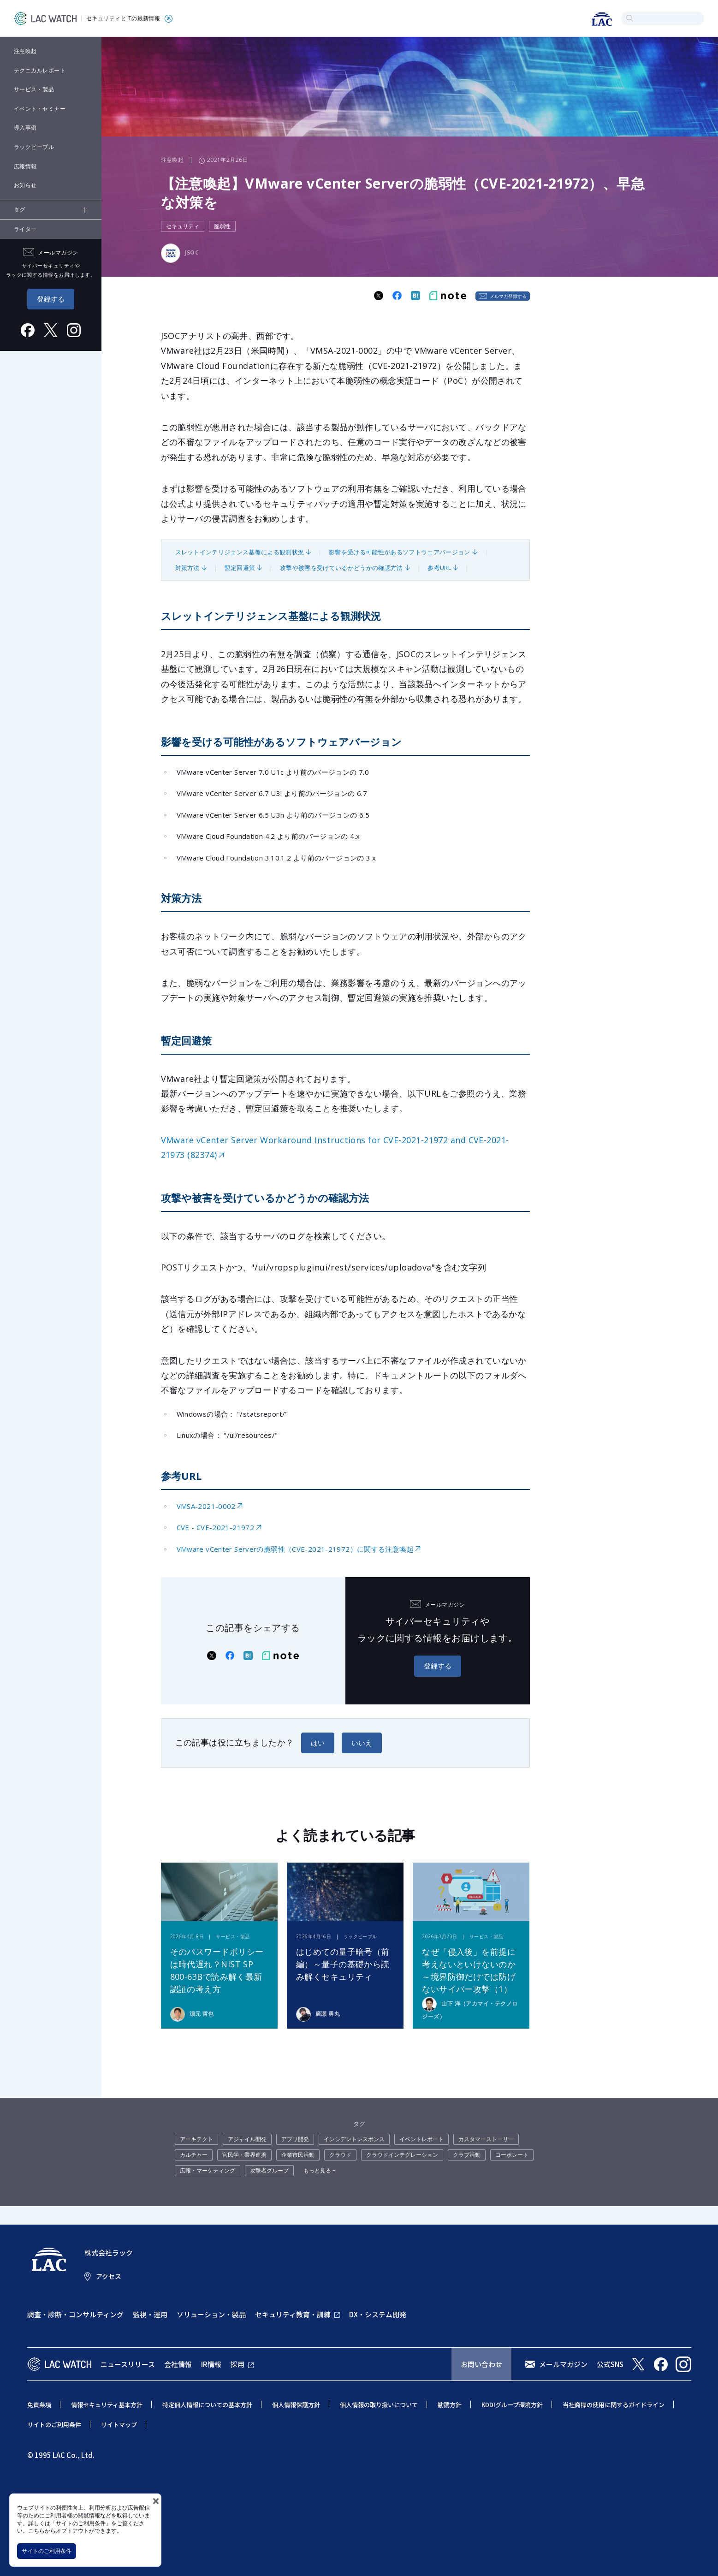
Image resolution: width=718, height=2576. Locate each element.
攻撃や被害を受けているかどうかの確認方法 (341, 568)
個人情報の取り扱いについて (379, 2404)
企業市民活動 (297, 2155)
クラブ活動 (467, 2155)
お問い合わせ (481, 2364)
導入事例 (25, 127)
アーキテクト (196, 2139)
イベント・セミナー (39, 109)
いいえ (361, 1742)
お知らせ (25, 185)
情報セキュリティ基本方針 (106, 2404)
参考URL (439, 568)
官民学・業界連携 (244, 2155)
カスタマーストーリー (486, 2139)
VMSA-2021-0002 (206, 1506)
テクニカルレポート (39, 70)
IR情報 (211, 2364)
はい (318, 1742)
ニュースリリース (128, 2364)
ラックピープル (34, 147)
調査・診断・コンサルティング (75, 2314)
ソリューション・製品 (211, 2314)
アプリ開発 (295, 2139)
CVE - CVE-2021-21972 (216, 1527)
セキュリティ (182, 226)
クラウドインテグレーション (402, 2155)
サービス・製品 (34, 89)
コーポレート (511, 2155)
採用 (237, 2364)
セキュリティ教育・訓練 (293, 2314)
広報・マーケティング (207, 2170)
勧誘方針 (450, 2404)
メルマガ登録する (508, 296)
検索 (629, 18)
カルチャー (194, 2155)
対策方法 (187, 568)
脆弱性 (222, 226)
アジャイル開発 (247, 2139)
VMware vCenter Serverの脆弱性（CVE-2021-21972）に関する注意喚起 (295, 1549)
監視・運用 (150, 2314)
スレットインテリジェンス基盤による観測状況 (239, 552)
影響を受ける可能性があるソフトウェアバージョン (399, 552)
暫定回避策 (240, 568)
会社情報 (178, 2364)
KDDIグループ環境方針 (512, 2404)
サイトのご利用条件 (46, 2551)
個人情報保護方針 (296, 2404)
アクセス (108, 2276)
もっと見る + (319, 2170)
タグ (19, 210)
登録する (51, 298)
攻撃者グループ (269, 2170)
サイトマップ (119, 2424)
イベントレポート (421, 2139)
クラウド (340, 2155)
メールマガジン (563, 2364)
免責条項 (39, 2404)
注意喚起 (25, 51)
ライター (25, 229)
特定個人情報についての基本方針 (207, 2404)
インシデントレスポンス (354, 2139)
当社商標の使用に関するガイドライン (614, 2404)
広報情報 (25, 166)
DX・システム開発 (377, 2314)
